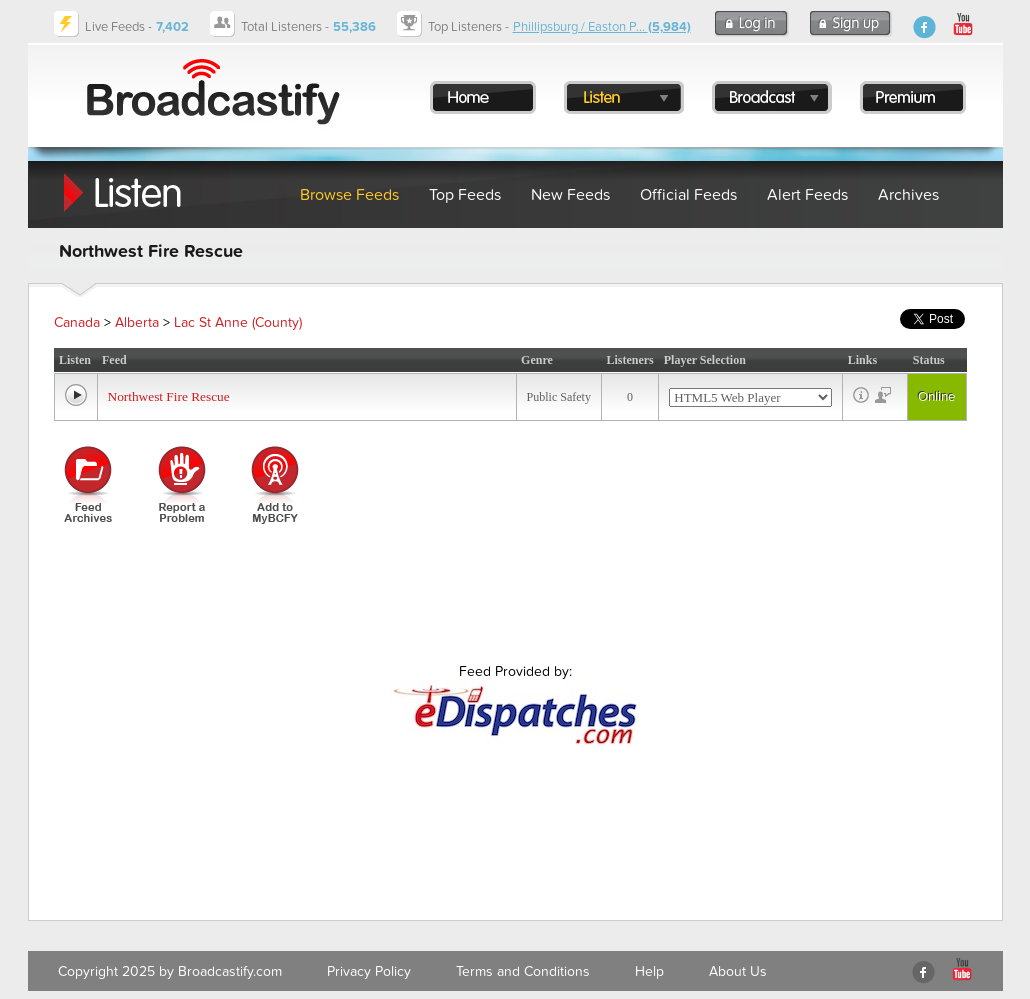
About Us (738, 971)
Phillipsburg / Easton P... (602, 27)
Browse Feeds (349, 195)
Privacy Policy (369, 971)
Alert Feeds (807, 195)
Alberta (137, 322)
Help (649, 971)
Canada (77, 322)
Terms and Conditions (523, 971)
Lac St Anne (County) (238, 322)
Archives (908, 195)
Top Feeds (465, 195)
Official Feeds (688, 195)
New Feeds (570, 195)
